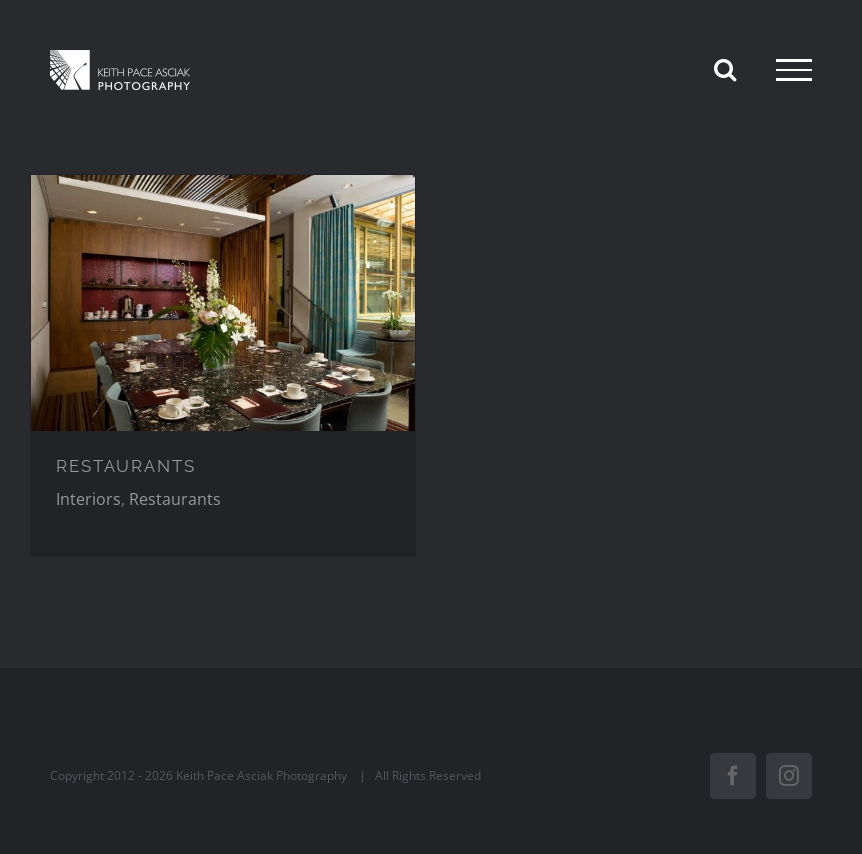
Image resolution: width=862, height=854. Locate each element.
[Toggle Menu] (794, 70)
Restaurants (175, 499)
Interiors (88, 499)
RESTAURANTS (126, 466)
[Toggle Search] (725, 69)
